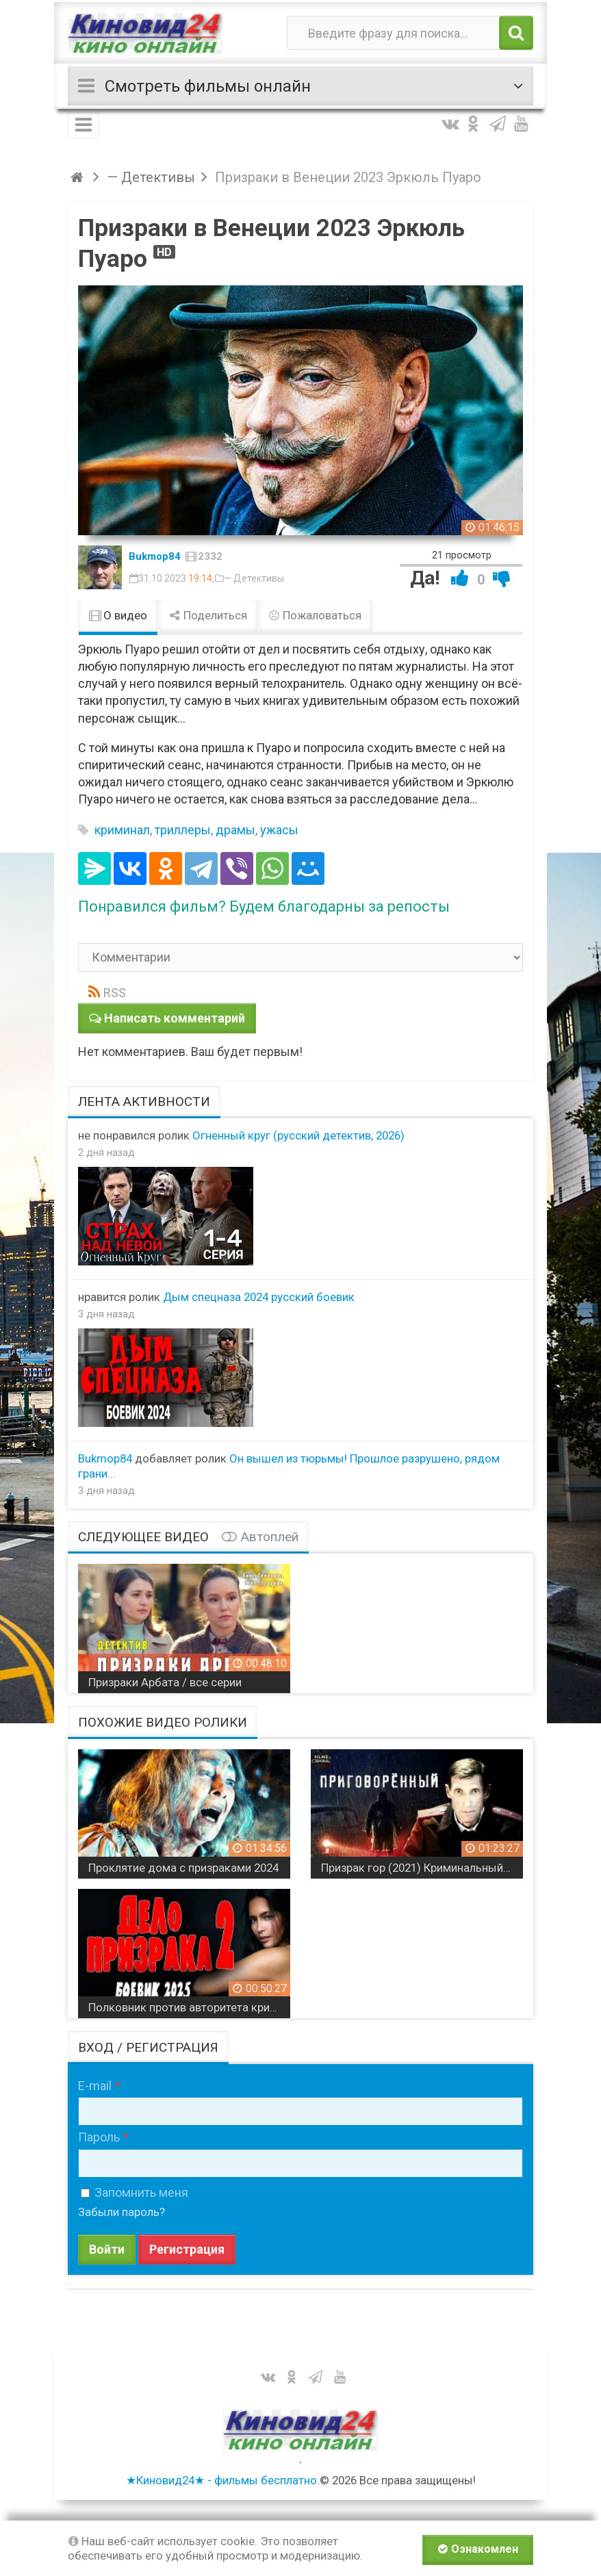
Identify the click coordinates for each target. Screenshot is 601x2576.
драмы (235, 830)
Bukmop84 (155, 556)
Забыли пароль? (121, 2212)
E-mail (95, 2085)
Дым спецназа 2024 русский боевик (259, 1297)
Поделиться (208, 615)
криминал (122, 830)
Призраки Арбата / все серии (165, 1682)
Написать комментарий (174, 1018)
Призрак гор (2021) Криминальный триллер (422, 1868)
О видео (118, 615)
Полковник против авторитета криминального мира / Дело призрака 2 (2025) (189, 2007)
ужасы (279, 830)
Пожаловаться (315, 615)
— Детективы (254, 578)
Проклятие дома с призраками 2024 (183, 1868)
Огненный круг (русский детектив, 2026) (298, 1135)
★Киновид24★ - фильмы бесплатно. (223, 2480)
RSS (114, 993)
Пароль (99, 2137)
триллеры (183, 830)
